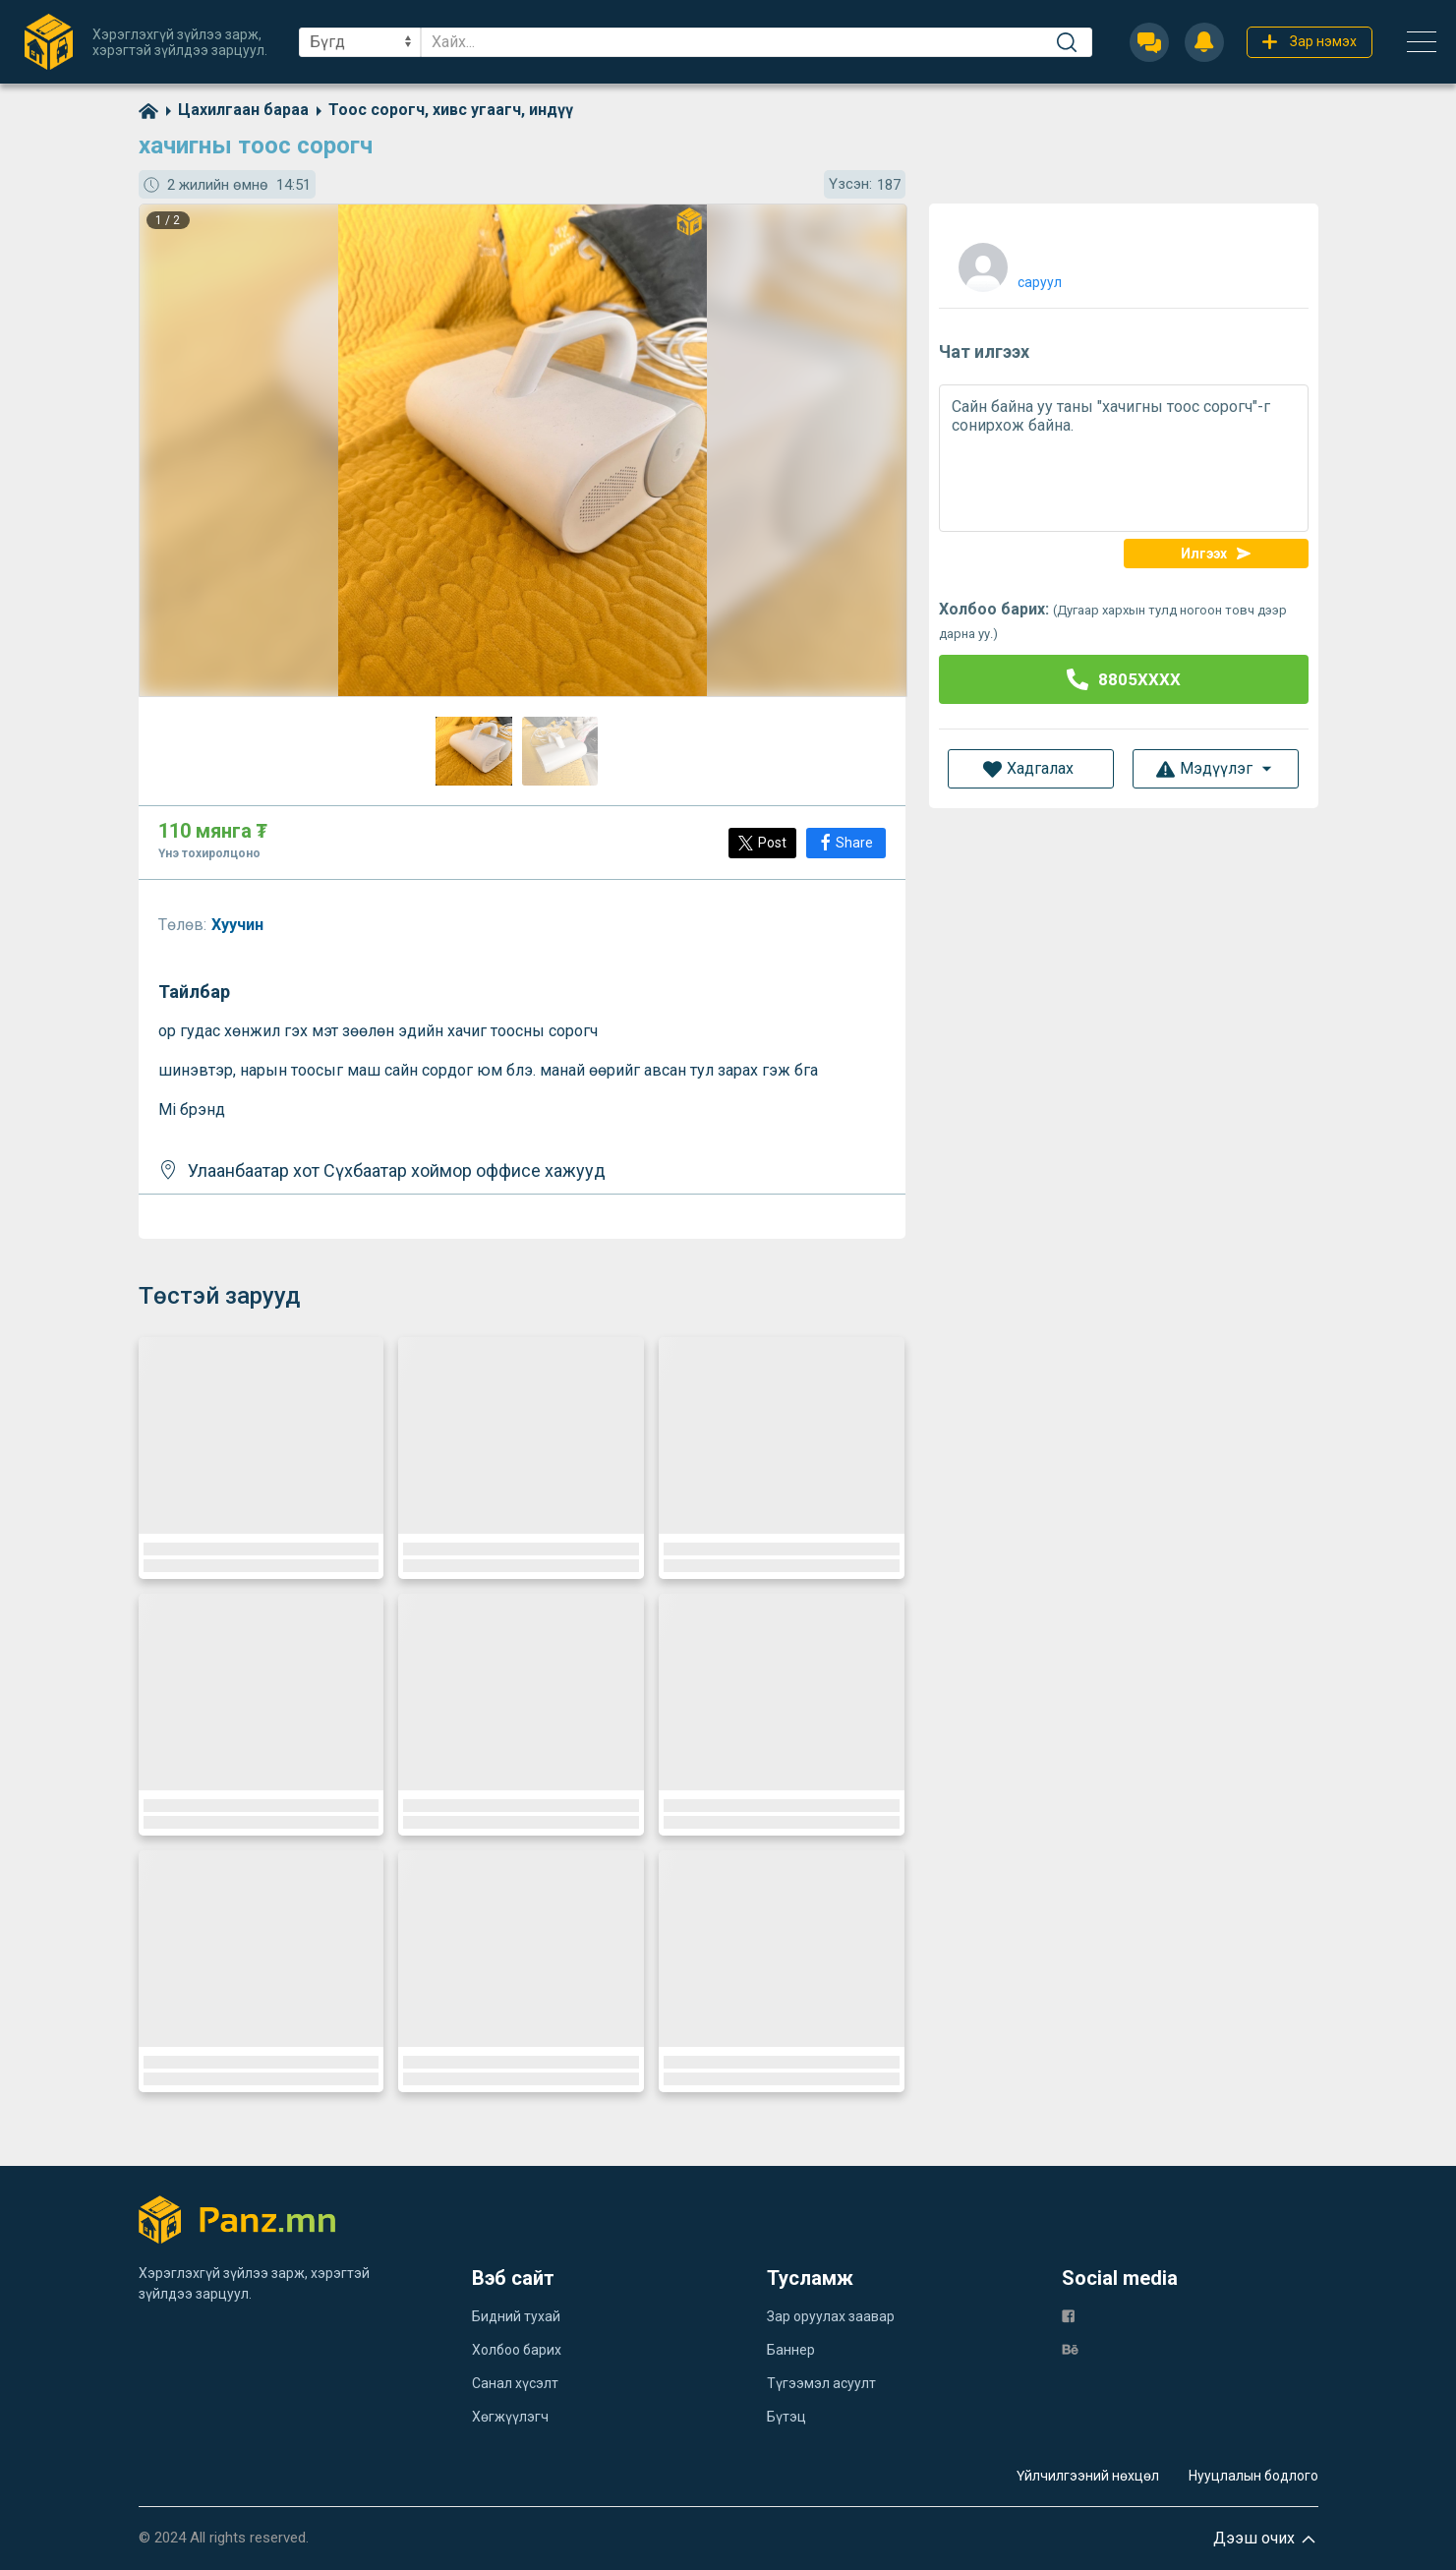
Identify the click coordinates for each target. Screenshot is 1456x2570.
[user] (1008, 263)
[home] (148, 109)
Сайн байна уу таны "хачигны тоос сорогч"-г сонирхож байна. (1124, 458)
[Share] (846, 843)
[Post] (762, 843)
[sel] (360, 42)
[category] (233, 109)
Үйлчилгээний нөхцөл (1088, 2475)
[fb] (1068, 2315)
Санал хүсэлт (515, 2383)
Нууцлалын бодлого (1253, 2475)
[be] (1070, 2348)
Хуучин (239, 924)
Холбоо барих (516, 2350)
